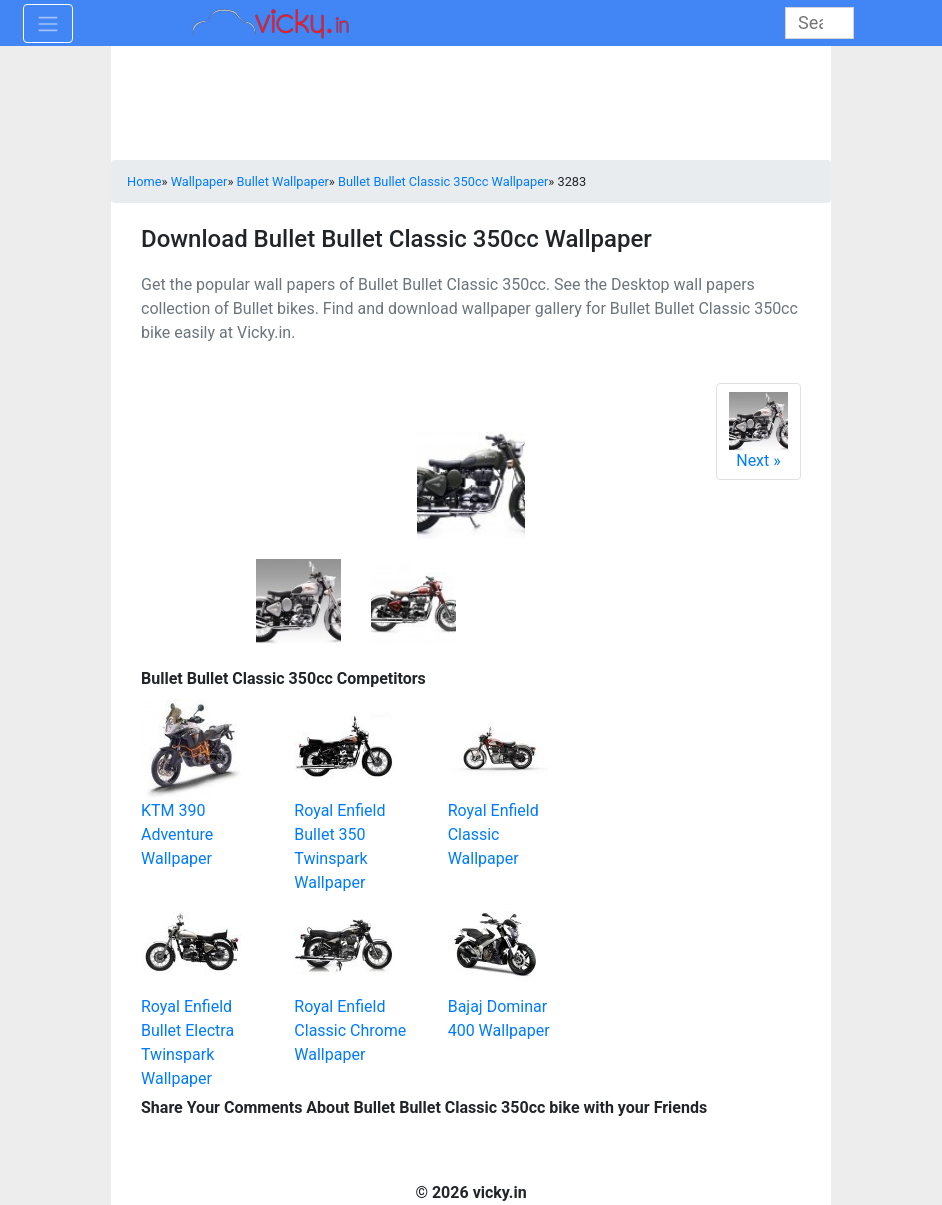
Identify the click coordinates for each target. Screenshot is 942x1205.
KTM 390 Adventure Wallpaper (177, 834)
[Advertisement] (736, 789)
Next (758, 431)
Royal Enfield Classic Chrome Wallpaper (350, 1030)
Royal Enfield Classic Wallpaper (493, 834)
